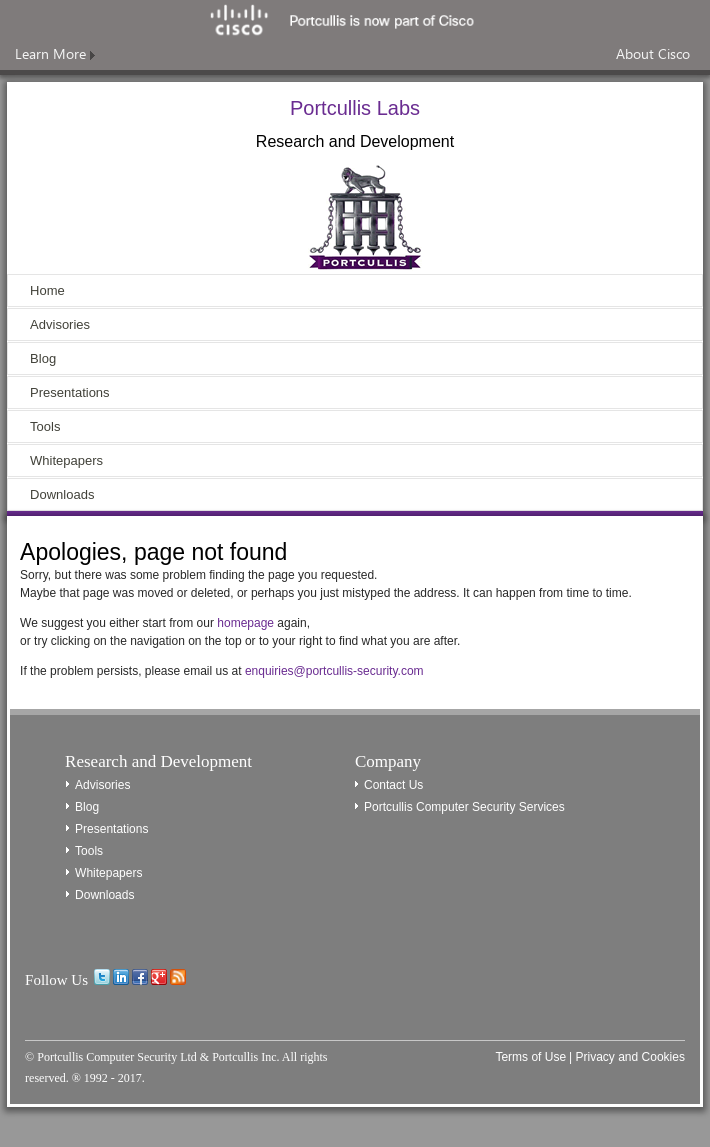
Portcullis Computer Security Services (464, 807)
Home (47, 290)
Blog (43, 358)
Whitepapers (66, 460)
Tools (45, 426)
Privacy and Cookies (630, 1057)
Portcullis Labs (355, 108)
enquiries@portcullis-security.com (334, 671)
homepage (245, 623)
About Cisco (653, 53)
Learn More (55, 53)
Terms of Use (530, 1057)
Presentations (70, 392)
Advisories (60, 324)
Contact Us (393, 785)
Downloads (62, 494)
